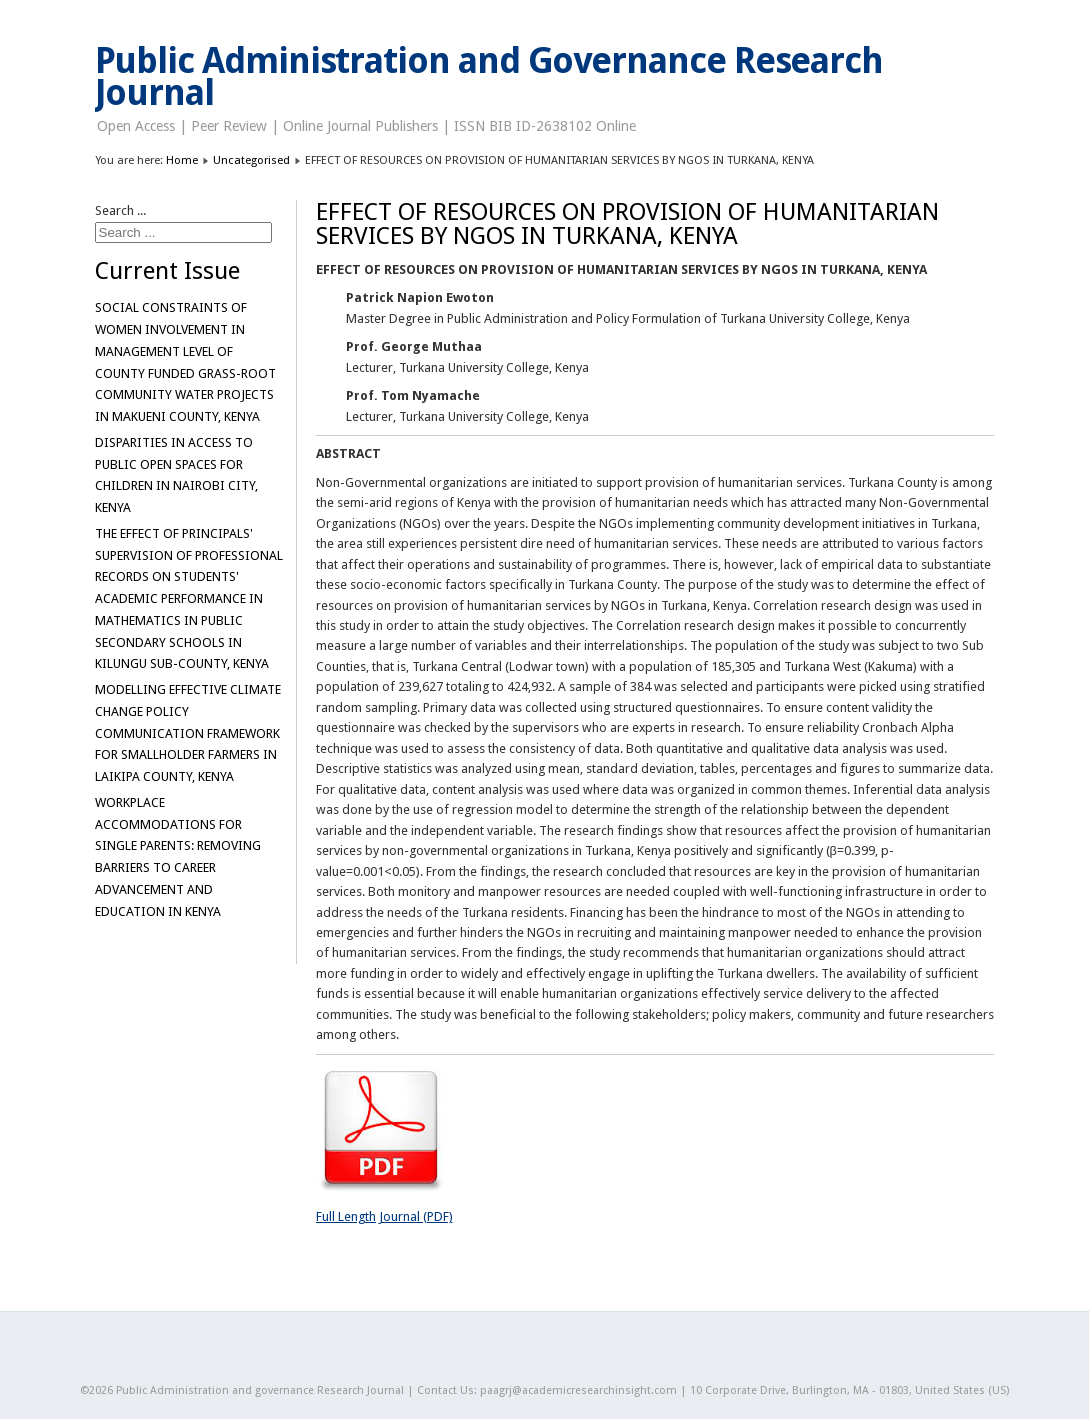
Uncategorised (251, 160)
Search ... (120, 210)
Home (182, 160)
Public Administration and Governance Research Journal (489, 77)
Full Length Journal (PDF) (384, 1216)
